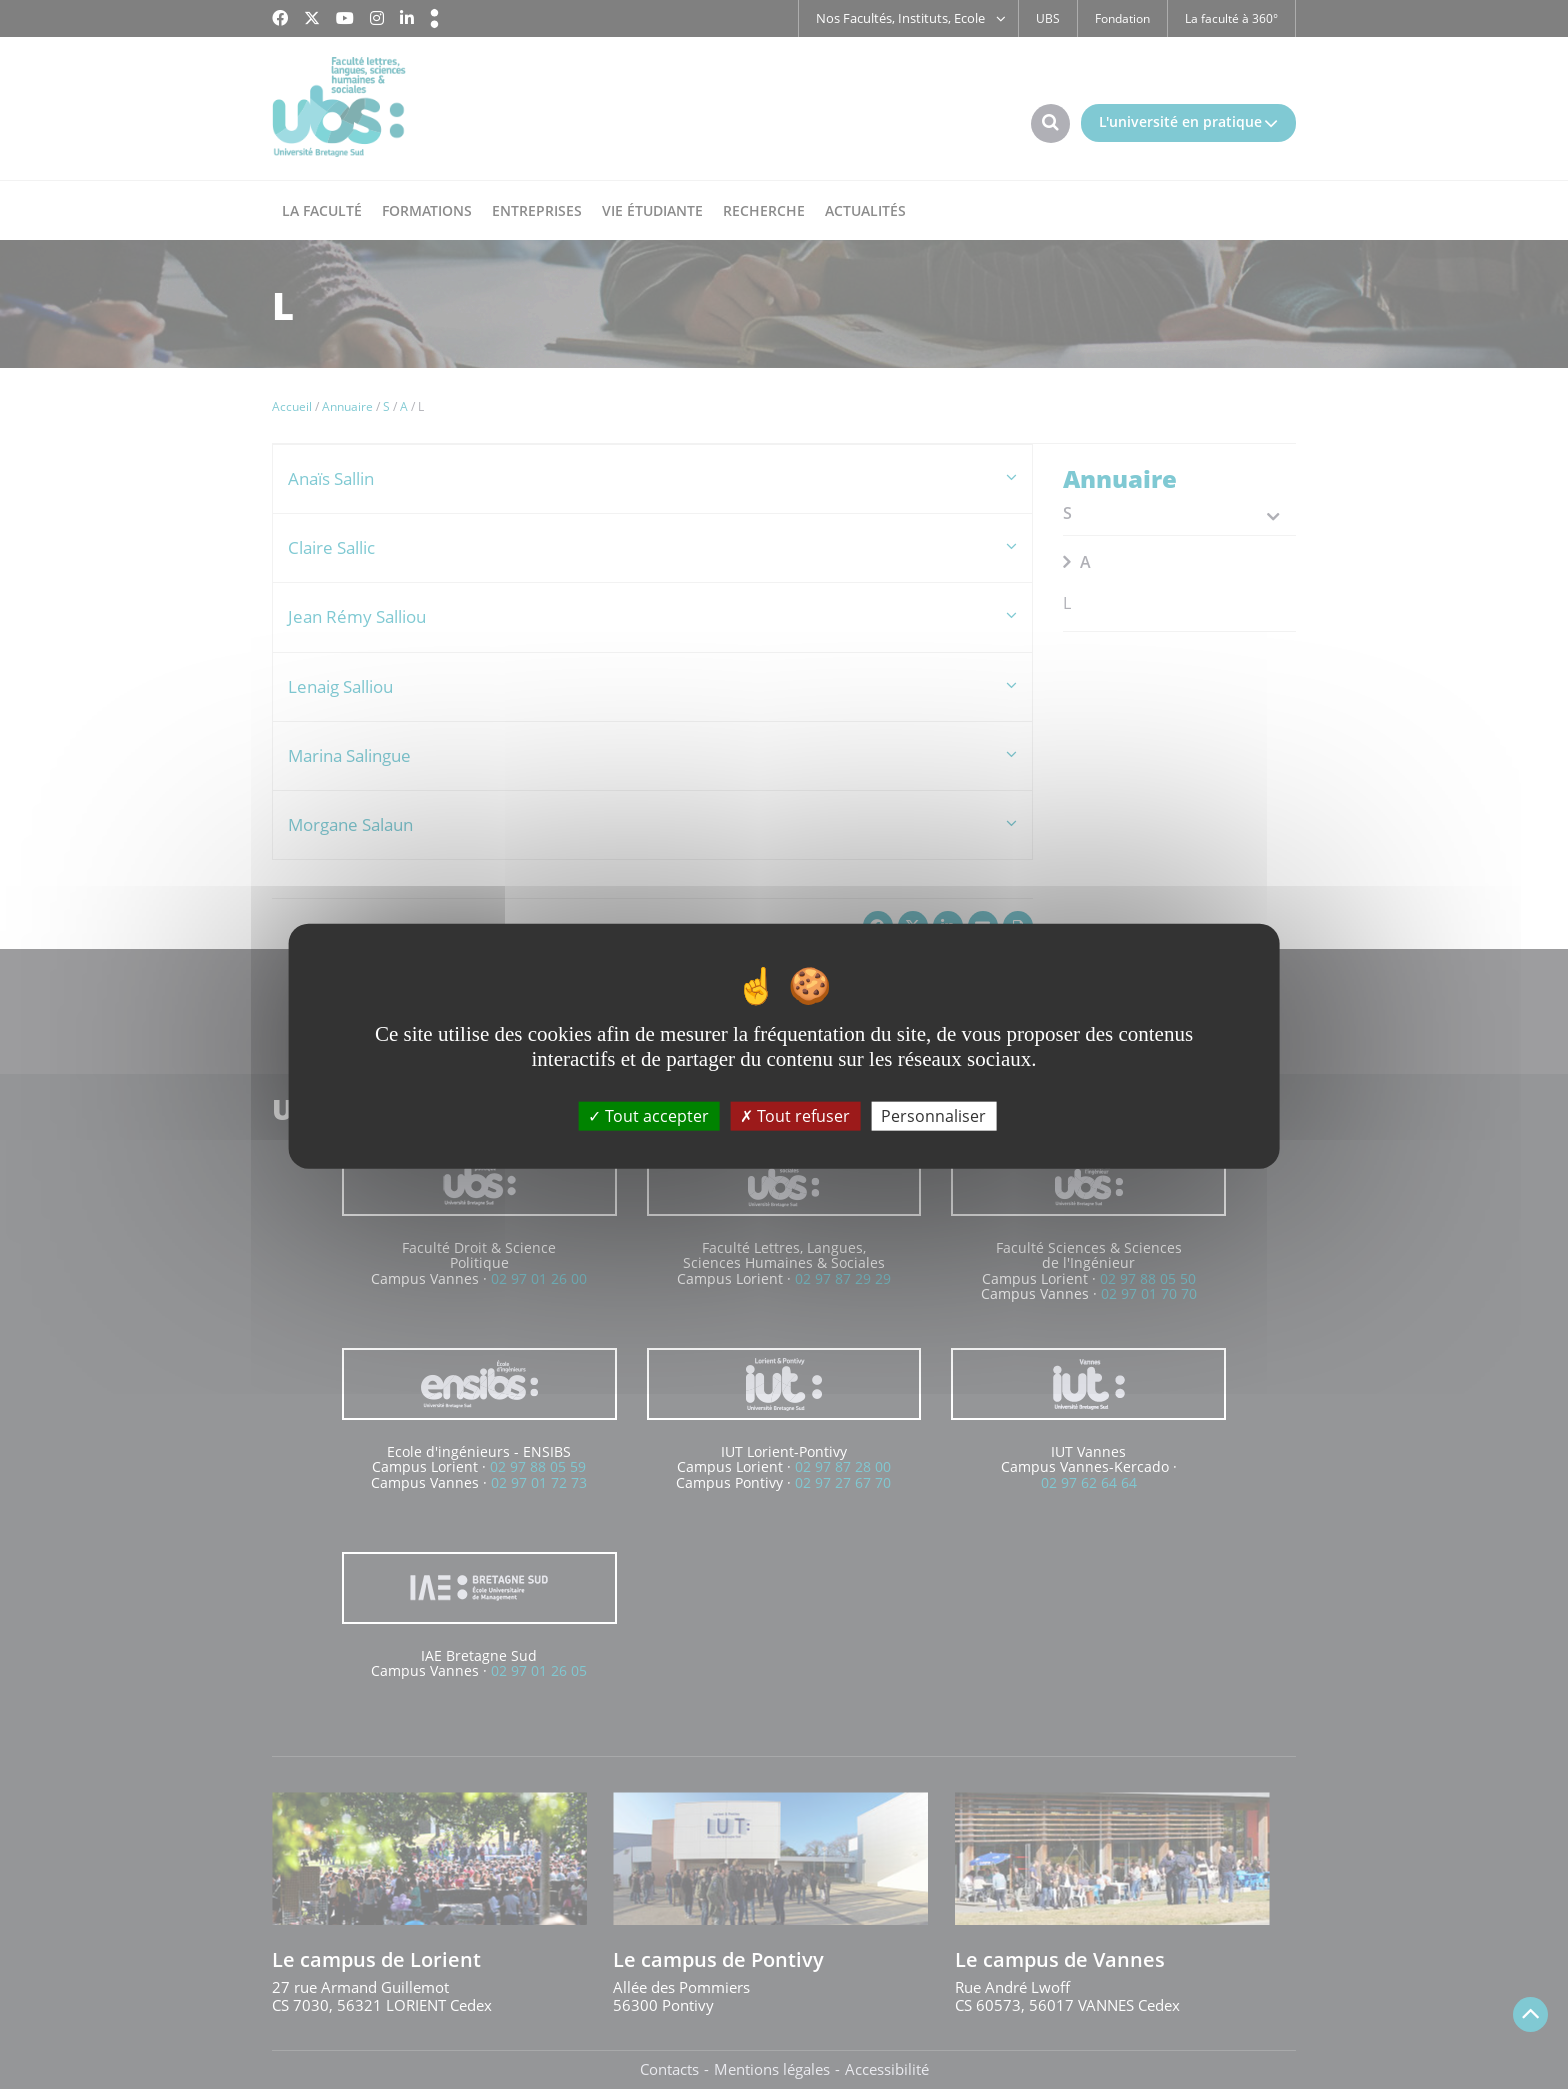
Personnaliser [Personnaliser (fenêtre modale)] (933, 1115)
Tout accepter (648, 1115)
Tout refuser (795, 1115)
